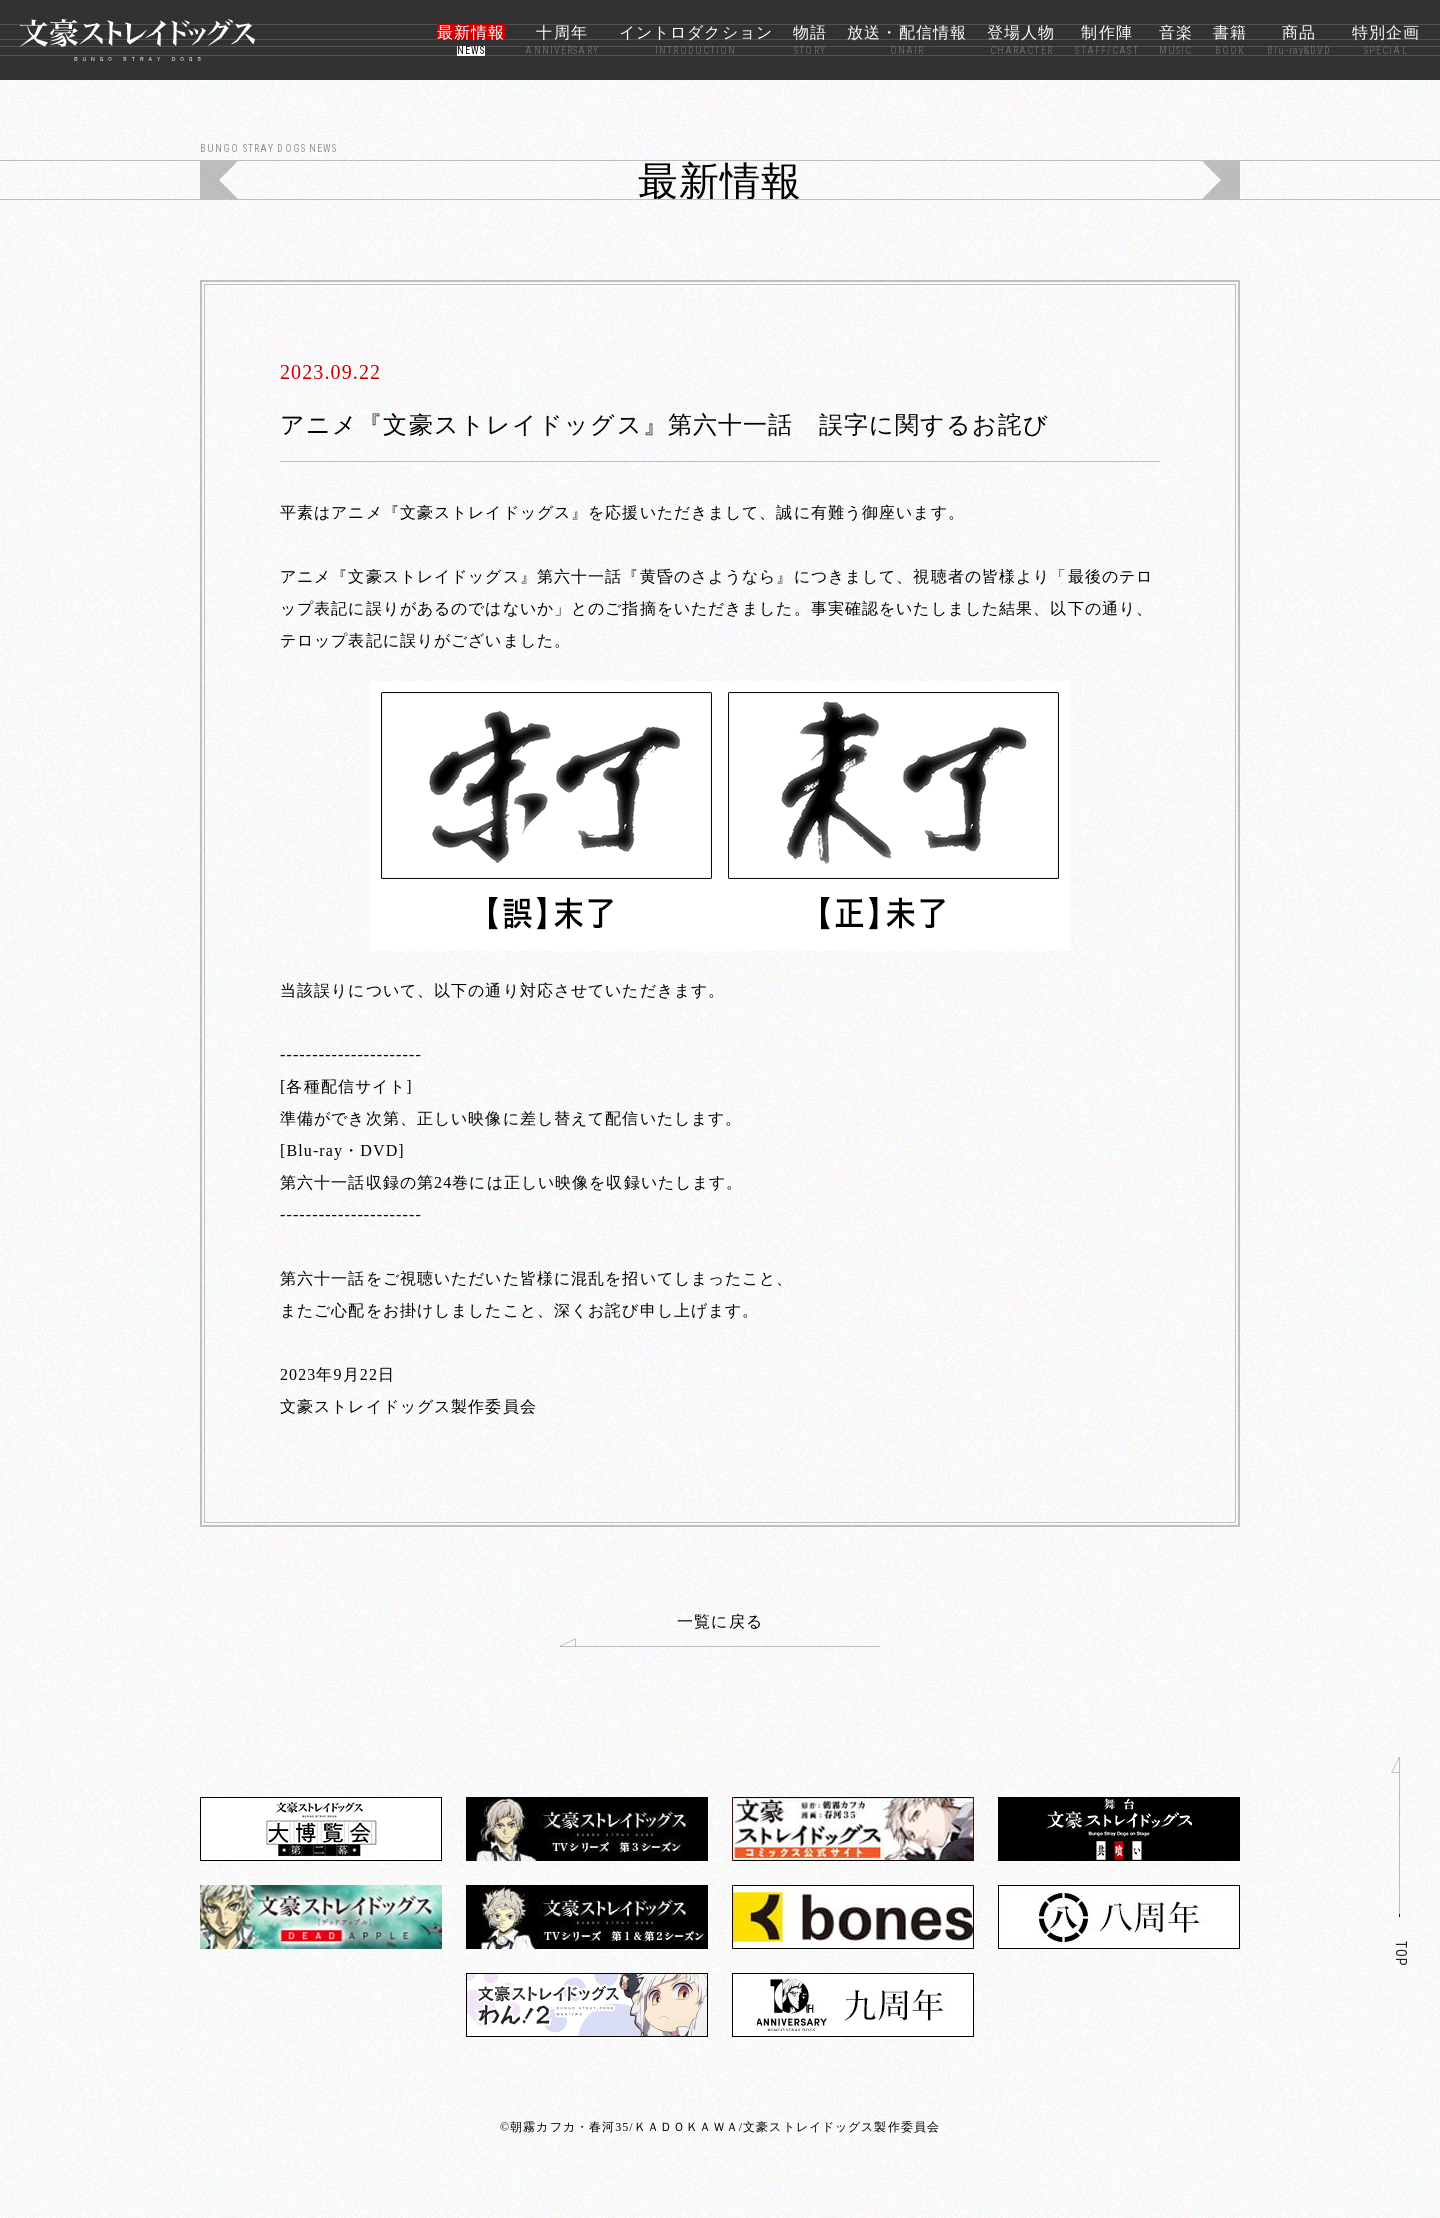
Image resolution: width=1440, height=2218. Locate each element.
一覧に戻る (661, 1630)
